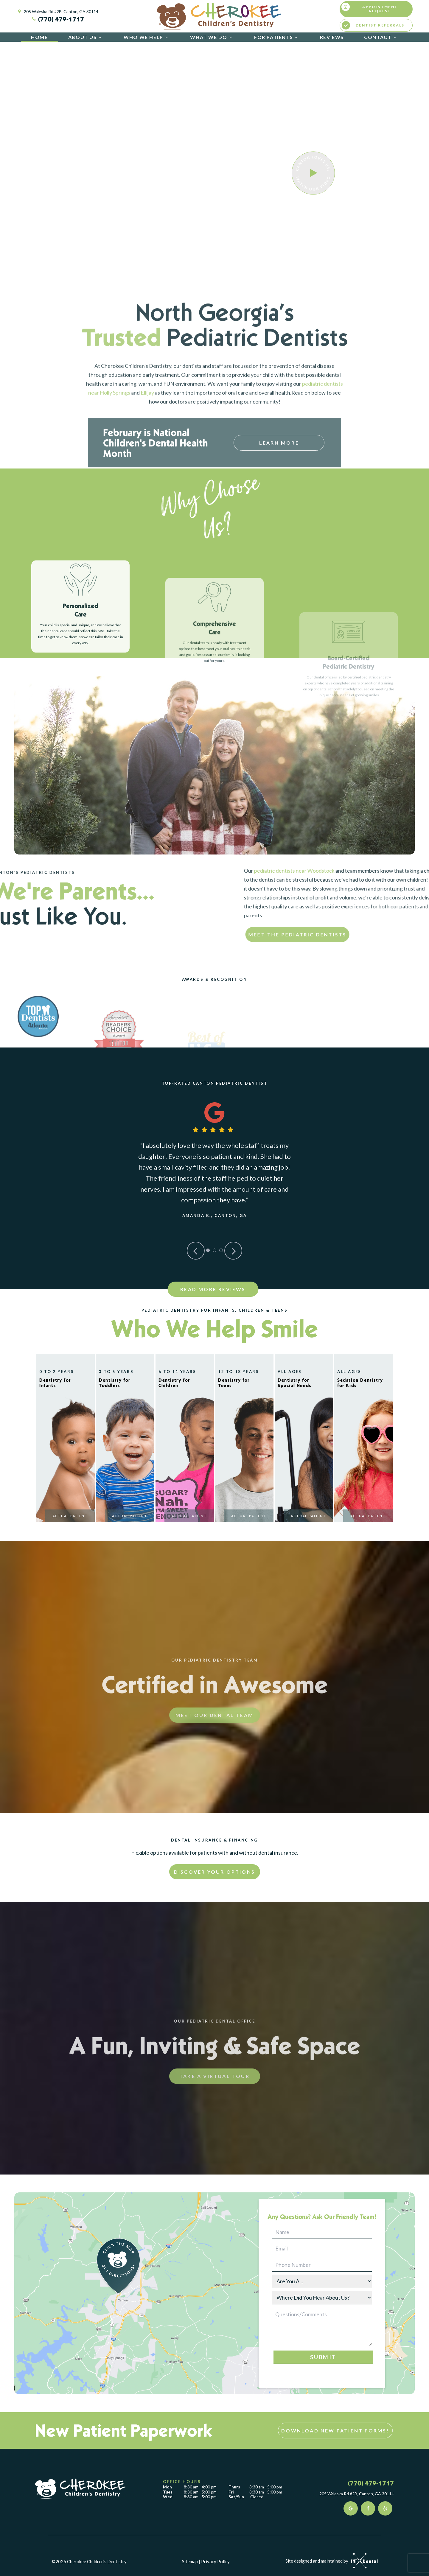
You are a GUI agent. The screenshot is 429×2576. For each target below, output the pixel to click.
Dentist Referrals (373, 25)
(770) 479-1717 (57, 19)
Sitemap (190, 2561)
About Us (85, 37)
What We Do (212, 37)
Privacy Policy (215, 2561)
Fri (231, 2492)
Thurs (234, 2487)
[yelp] (385, 2508)
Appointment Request (369, 8)
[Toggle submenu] (100, 37)
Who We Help (147, 37)
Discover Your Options (214, 1872)
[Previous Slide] (196, 1251)
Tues (167, 2492)
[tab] (208, 1250)
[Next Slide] (233, 1251)
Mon (167, 2487)
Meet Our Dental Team (214, 1769)
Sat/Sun (236, 2496)
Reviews (332, 37)
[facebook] (368, 2508)
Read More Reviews (212, 1289)
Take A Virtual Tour (214, 2130)
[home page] (219, 16)
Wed (167, 2496)
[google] (350, 2508)
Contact (381, 37)
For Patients (277, 37)
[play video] (313, 173)
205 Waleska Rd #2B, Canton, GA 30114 (57, 12)
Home (39, 37)
